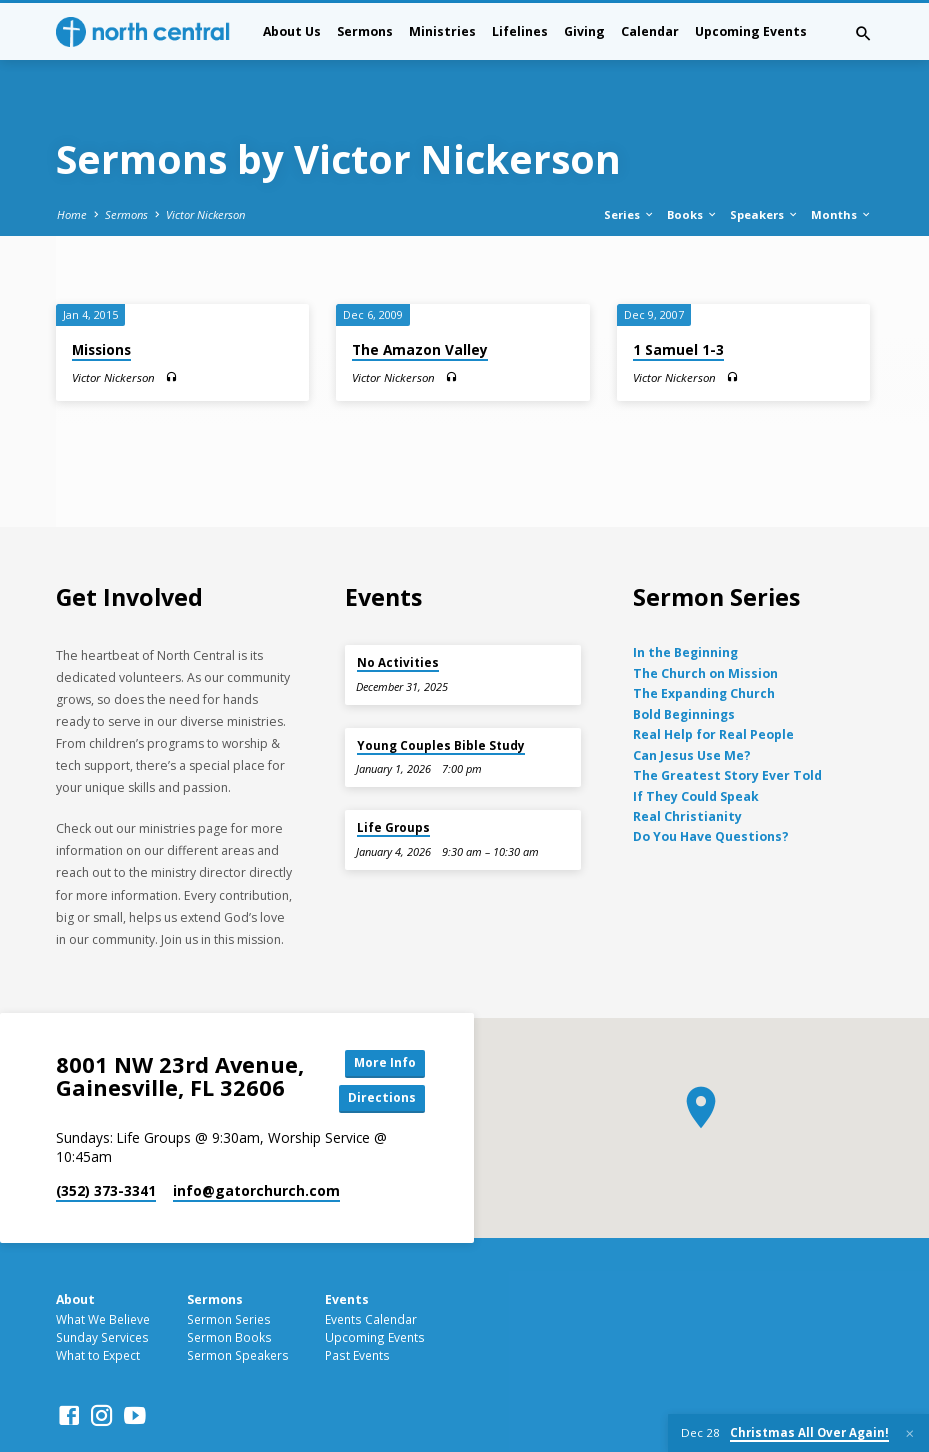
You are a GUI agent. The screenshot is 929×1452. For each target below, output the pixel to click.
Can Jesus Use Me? (692, 708)
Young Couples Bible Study (441, 698)
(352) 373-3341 (106, 1146)
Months (841, 167)
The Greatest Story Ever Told (727, 729)
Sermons (365, 31)
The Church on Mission (705, 626)
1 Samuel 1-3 (678, 303)
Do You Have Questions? (711, 790)
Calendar (650, 31)
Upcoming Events (751, 31)
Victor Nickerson (205, 167)
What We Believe (103, 1275)
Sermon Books (229, 1293)
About (75, 1254)
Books (692, 167)
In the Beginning (685, 606)
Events (347, 1254)
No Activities (398, 616)
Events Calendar (371, 1275)
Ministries (442, 31)
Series (629, 167)
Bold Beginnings (684, 667)
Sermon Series (229, 1275)
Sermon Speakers (238, 1311)
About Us (292, 31)
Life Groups (393, 781)
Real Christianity (687, 770)
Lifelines (520, 31)
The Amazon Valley (420, 303)
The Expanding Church (704, 647)
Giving (584, 31)
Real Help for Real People (713, 688)
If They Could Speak (696, 749)
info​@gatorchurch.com (256, 1146)
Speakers (764, 167)
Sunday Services (102, 1293)
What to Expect (98, 1311)
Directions (380, 1053)
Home (72, 167)
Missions (101, 303)
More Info (380, 1017)
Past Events (357, 1311)
